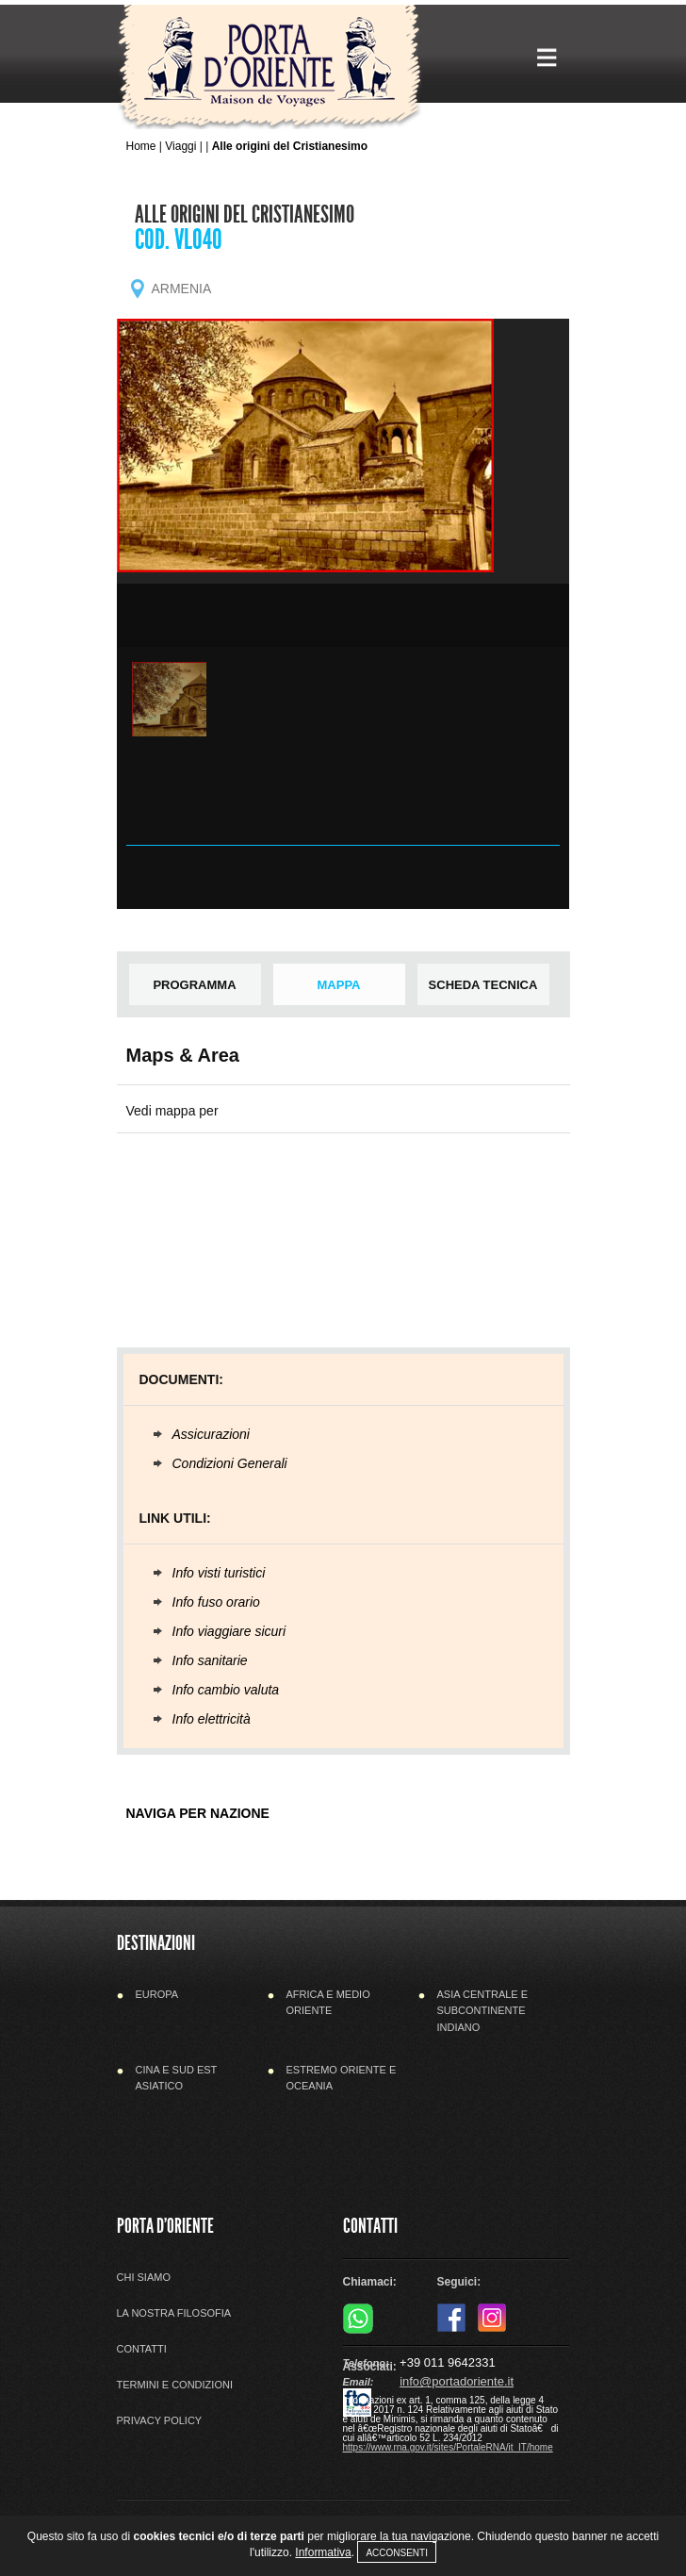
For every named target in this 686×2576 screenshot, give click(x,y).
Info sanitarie (210, 1660)
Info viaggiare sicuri (229, 1631)
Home (141, 146)
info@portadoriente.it (457, 2381)
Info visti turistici (219, 1572)
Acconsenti (397, 2553)
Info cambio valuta (226, 1689)
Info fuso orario (216, 1602)
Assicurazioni (211, 1434)
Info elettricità (211, 1718)
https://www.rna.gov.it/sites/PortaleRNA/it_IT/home (448, 2447)
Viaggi (180, 146)
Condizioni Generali (229, 1463)
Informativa (323, 2552)
